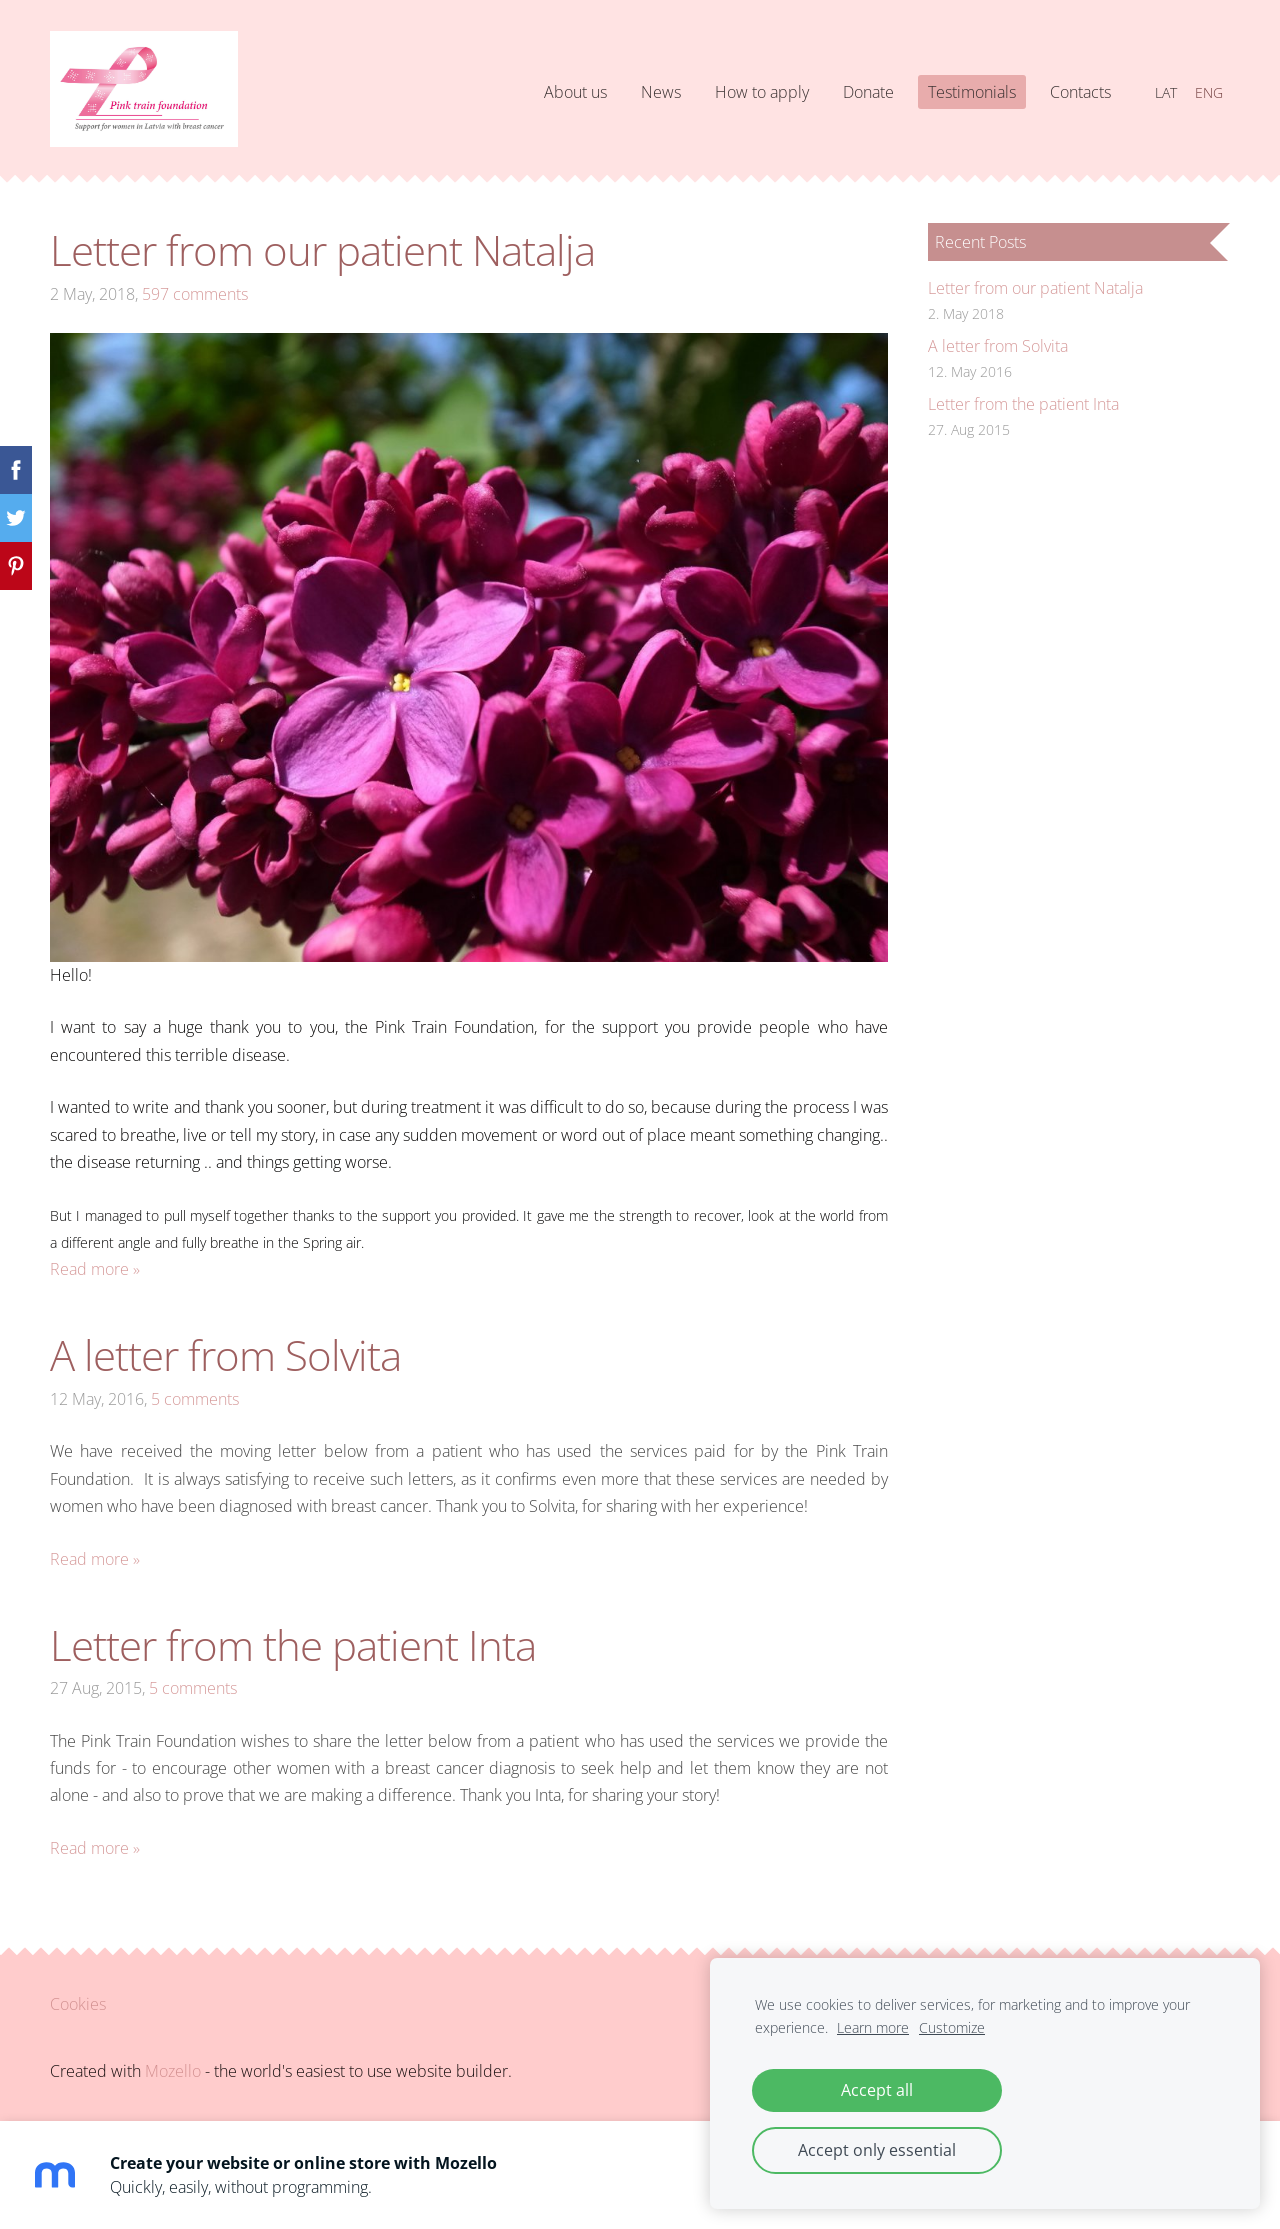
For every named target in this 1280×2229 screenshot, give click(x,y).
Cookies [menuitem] (78, 2004)
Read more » (95, 1269)
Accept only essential (877, 2150)
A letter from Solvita (225, 1354)
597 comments (195, 294)
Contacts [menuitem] (1080, 92)
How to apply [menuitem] (762, 92)
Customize (952, 2027)
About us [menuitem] (575, 92)
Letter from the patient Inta (293, 1644)
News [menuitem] (661, 92)
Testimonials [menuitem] (972, 92)
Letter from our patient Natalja (322, 249)
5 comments (195, 1399)
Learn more (873, 2027)
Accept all (877, 2090)
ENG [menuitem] (1209, 92)
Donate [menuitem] (868, 92)
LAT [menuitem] (1166, 92)
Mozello (173, 2071)
